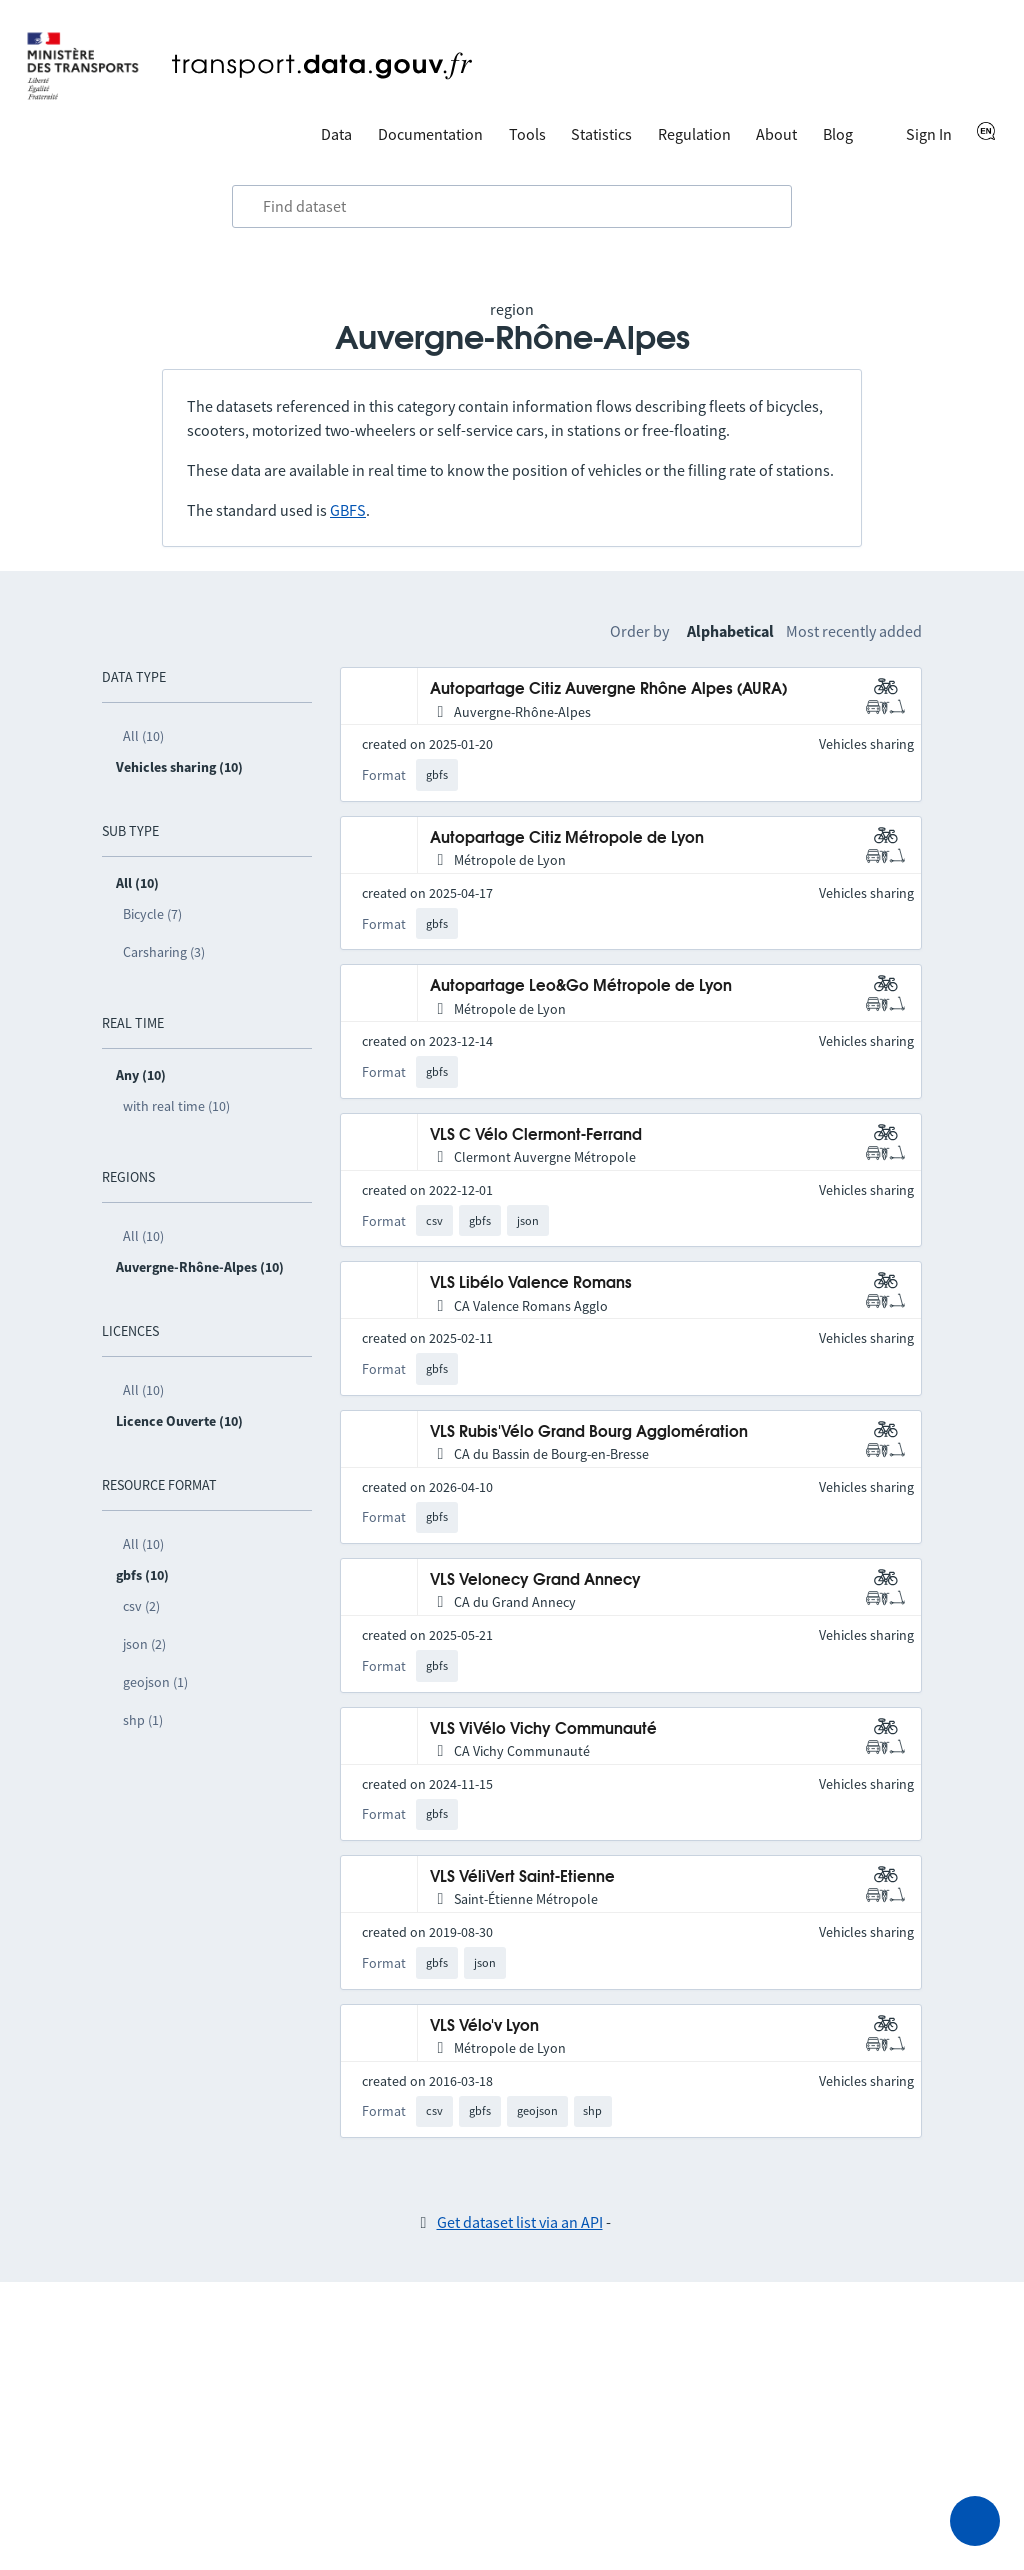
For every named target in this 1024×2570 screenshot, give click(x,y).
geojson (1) (155, 1682)
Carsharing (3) (164, 952)
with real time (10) (176, 1106)
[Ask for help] (975, 2521)
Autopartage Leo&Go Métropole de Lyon (581, 986)
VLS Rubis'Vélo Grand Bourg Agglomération (589, 1432)
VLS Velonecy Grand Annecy (535, 1580)
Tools (527, 134)
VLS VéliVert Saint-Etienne (522, 1877)
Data (336, 134)
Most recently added (854, 631)
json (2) (144, 1644)
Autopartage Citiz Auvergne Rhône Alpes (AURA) (608, 689)
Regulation (694, 134)
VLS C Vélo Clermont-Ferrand (536, 1135)
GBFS (348, 510)
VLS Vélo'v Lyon (484, 2026)
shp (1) (143, 1720)
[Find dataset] (512, 207)
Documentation (430, 134)
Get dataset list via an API (520, 2222)
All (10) (143, 736)
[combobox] (512, 207)
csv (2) (141, 1606)
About (776, 134)
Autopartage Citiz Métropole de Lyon (567, 838)
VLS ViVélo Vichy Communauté (543, 1729)
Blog (838, 134)
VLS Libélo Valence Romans (531, 1283)
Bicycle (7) (152, 914)
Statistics (601, 134)
